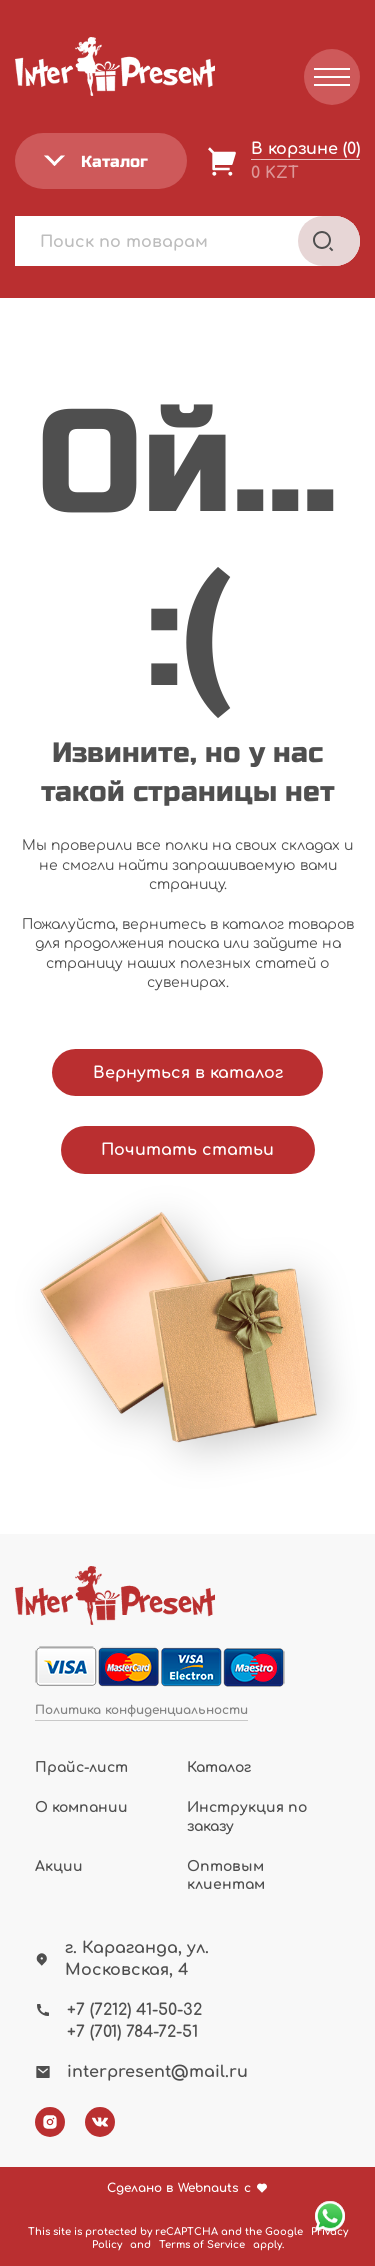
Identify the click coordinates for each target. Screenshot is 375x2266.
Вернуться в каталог (188, 1073)
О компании (81, 1807)
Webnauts (208, 2188)
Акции (59, 1866)
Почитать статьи (187, 1150)
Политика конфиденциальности (141, 1710)
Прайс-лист (81, 1767)
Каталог (219, 1767)
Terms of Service (202, 2244)
